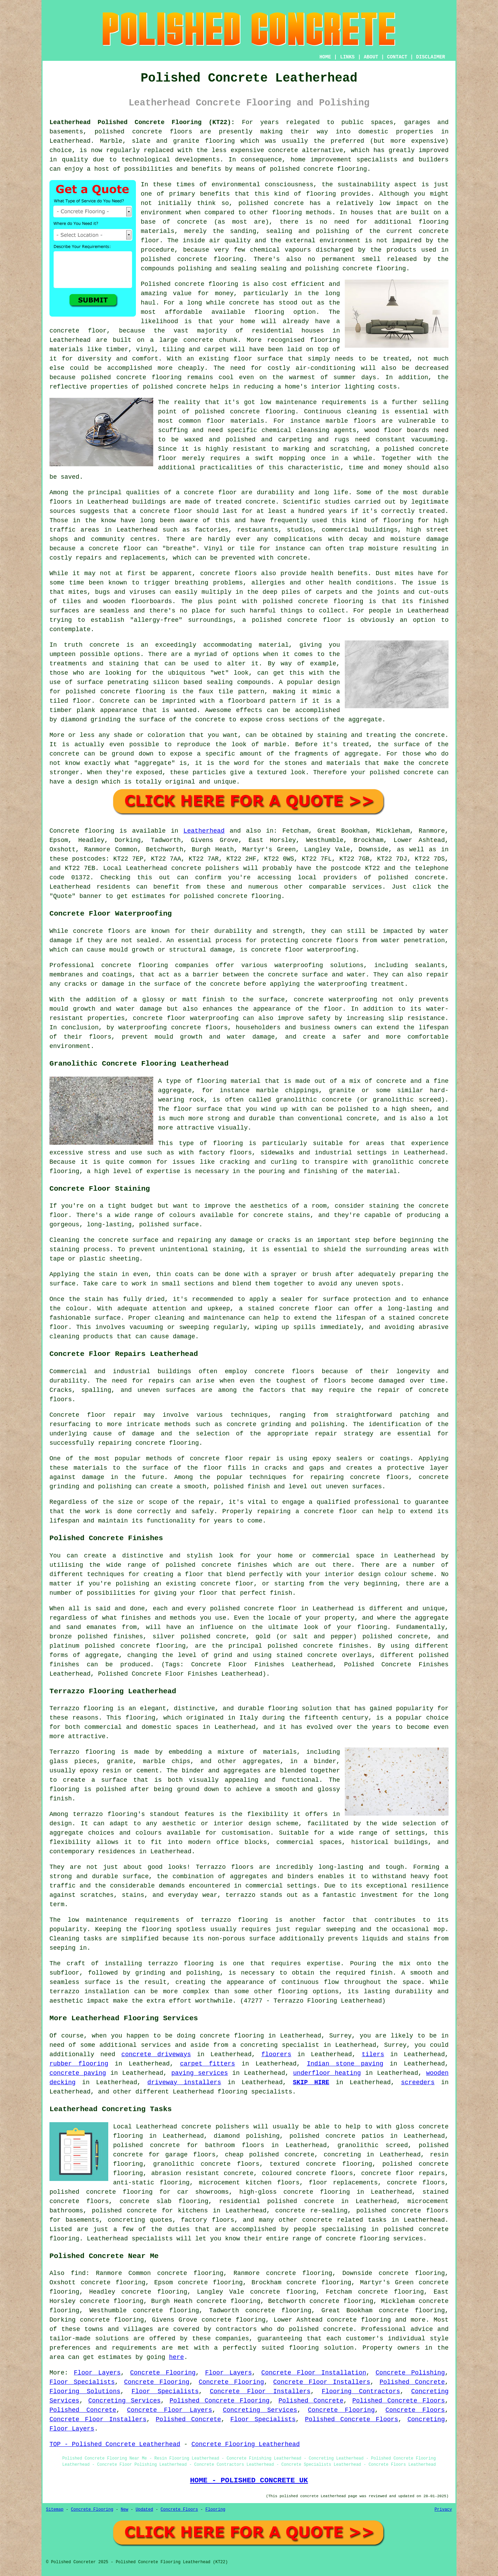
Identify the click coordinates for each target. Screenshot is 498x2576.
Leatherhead (203, 830)
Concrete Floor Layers (169, 2410)
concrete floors (284, 1371)
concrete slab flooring (164, 2201)
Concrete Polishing (410, 2372)
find (78, 2273)
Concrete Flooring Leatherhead (245, 2444)
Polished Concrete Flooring (219, 2400)
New (124, 2509)
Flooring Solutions (84, 2391)
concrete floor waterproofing (303, 949)
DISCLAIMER (430, 57)
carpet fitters (207, 2063)
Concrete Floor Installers (321, 2382)
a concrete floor (111, 548)
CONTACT (397, 57)
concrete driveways (156, 2054)
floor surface (258, 358)
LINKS (347, 57)
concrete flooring (262, 411)
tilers (373, 2054)
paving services (199, 2073)
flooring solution (321, 2347)
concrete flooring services (374, 2238)
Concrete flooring (81, 830)
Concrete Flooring (162, 2372)
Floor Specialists (82, 2382)
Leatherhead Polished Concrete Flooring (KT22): (142, 122)
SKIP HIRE (311, 2082)
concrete (430, 877)
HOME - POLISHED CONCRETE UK (249, 2480)
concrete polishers (205, 868)
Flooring (215, 2509)
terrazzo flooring (105, 1814)
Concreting (426, 2419)
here (176, 2357)
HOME (325, 57)
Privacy (443, 2509)
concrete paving (77, 2073)
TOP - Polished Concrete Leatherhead (114, 2444)
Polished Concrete (412, 2382)
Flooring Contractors (361, 2391)
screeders (417, 2082)
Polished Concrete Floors (398, 2400)
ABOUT (371, 57)
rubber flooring (78, 2063)
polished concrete (128, 131)
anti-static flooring (151, 2182)
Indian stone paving (345, 2063)
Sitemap (54, 2509)
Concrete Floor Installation (313, 2372)
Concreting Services (124, 2400)
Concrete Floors (415, 2410)
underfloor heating (327, 2073)
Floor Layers (97, 2372)
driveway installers (184, 2082)
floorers (276, 2054)
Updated (144, 2509)
